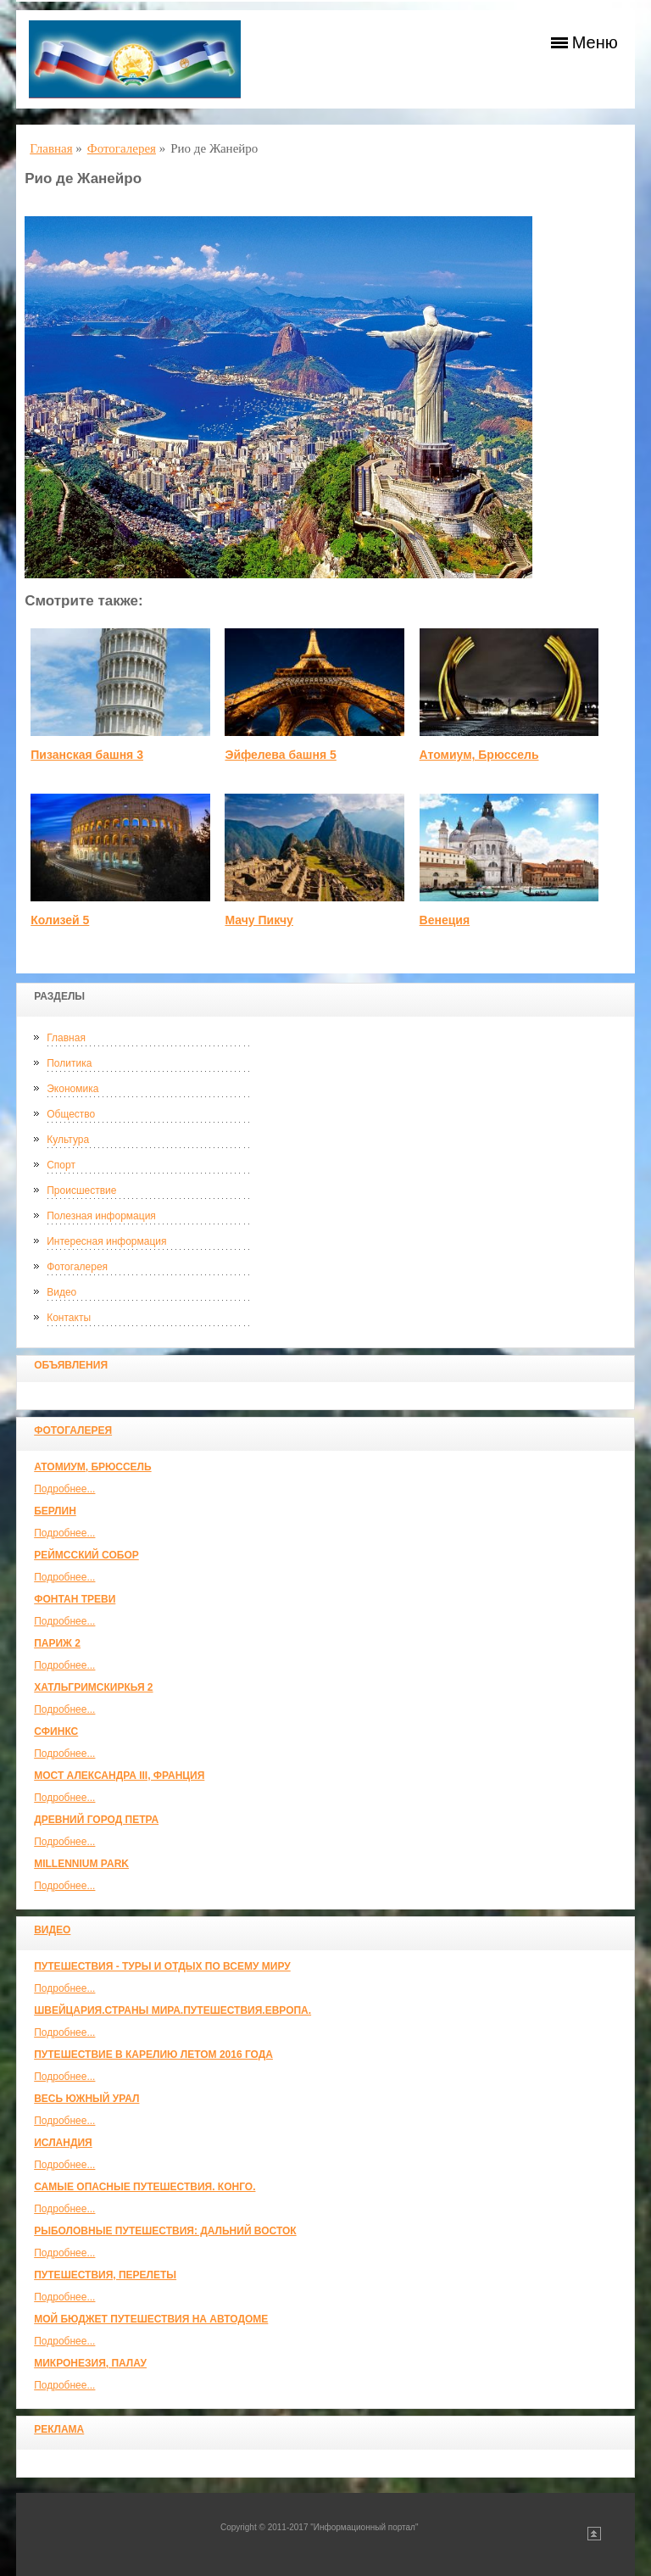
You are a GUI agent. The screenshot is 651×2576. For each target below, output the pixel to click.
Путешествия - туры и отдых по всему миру (162, 1966)
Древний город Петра (96, 1820)
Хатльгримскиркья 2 (93, 1687)
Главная (66, 1038)
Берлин (55, 1511)
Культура (68, 1140)
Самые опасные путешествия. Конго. (144, 2187)
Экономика (72, 1089)
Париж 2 (57, 1643)
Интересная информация (106, 1241)
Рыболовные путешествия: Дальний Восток (165, 2231)
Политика (69, 1063)
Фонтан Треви (74, 1599)
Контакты (69, 1318)
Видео (61, 1292)
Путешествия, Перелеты (105, 2275)
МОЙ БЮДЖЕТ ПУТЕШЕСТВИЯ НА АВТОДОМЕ (151, 2319)
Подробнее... (64, 1489)
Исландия (63, 2143)
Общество (71, 1114)
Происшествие (81, 1190)
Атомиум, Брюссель (92, 1467)
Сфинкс (56, 1731)
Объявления (71, 1365)
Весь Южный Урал (86, 2099)
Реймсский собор (86, 1555)
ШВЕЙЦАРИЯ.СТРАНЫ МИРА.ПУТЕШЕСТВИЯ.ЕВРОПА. (172, 2010)
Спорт (61, 1165)
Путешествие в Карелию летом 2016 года (153, 2054)
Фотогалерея (77, 1267)
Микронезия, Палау (90, 2363)
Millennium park (81, 1864)
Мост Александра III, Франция (119, 1775)
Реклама (59, 2429)
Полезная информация (101, 1216)
